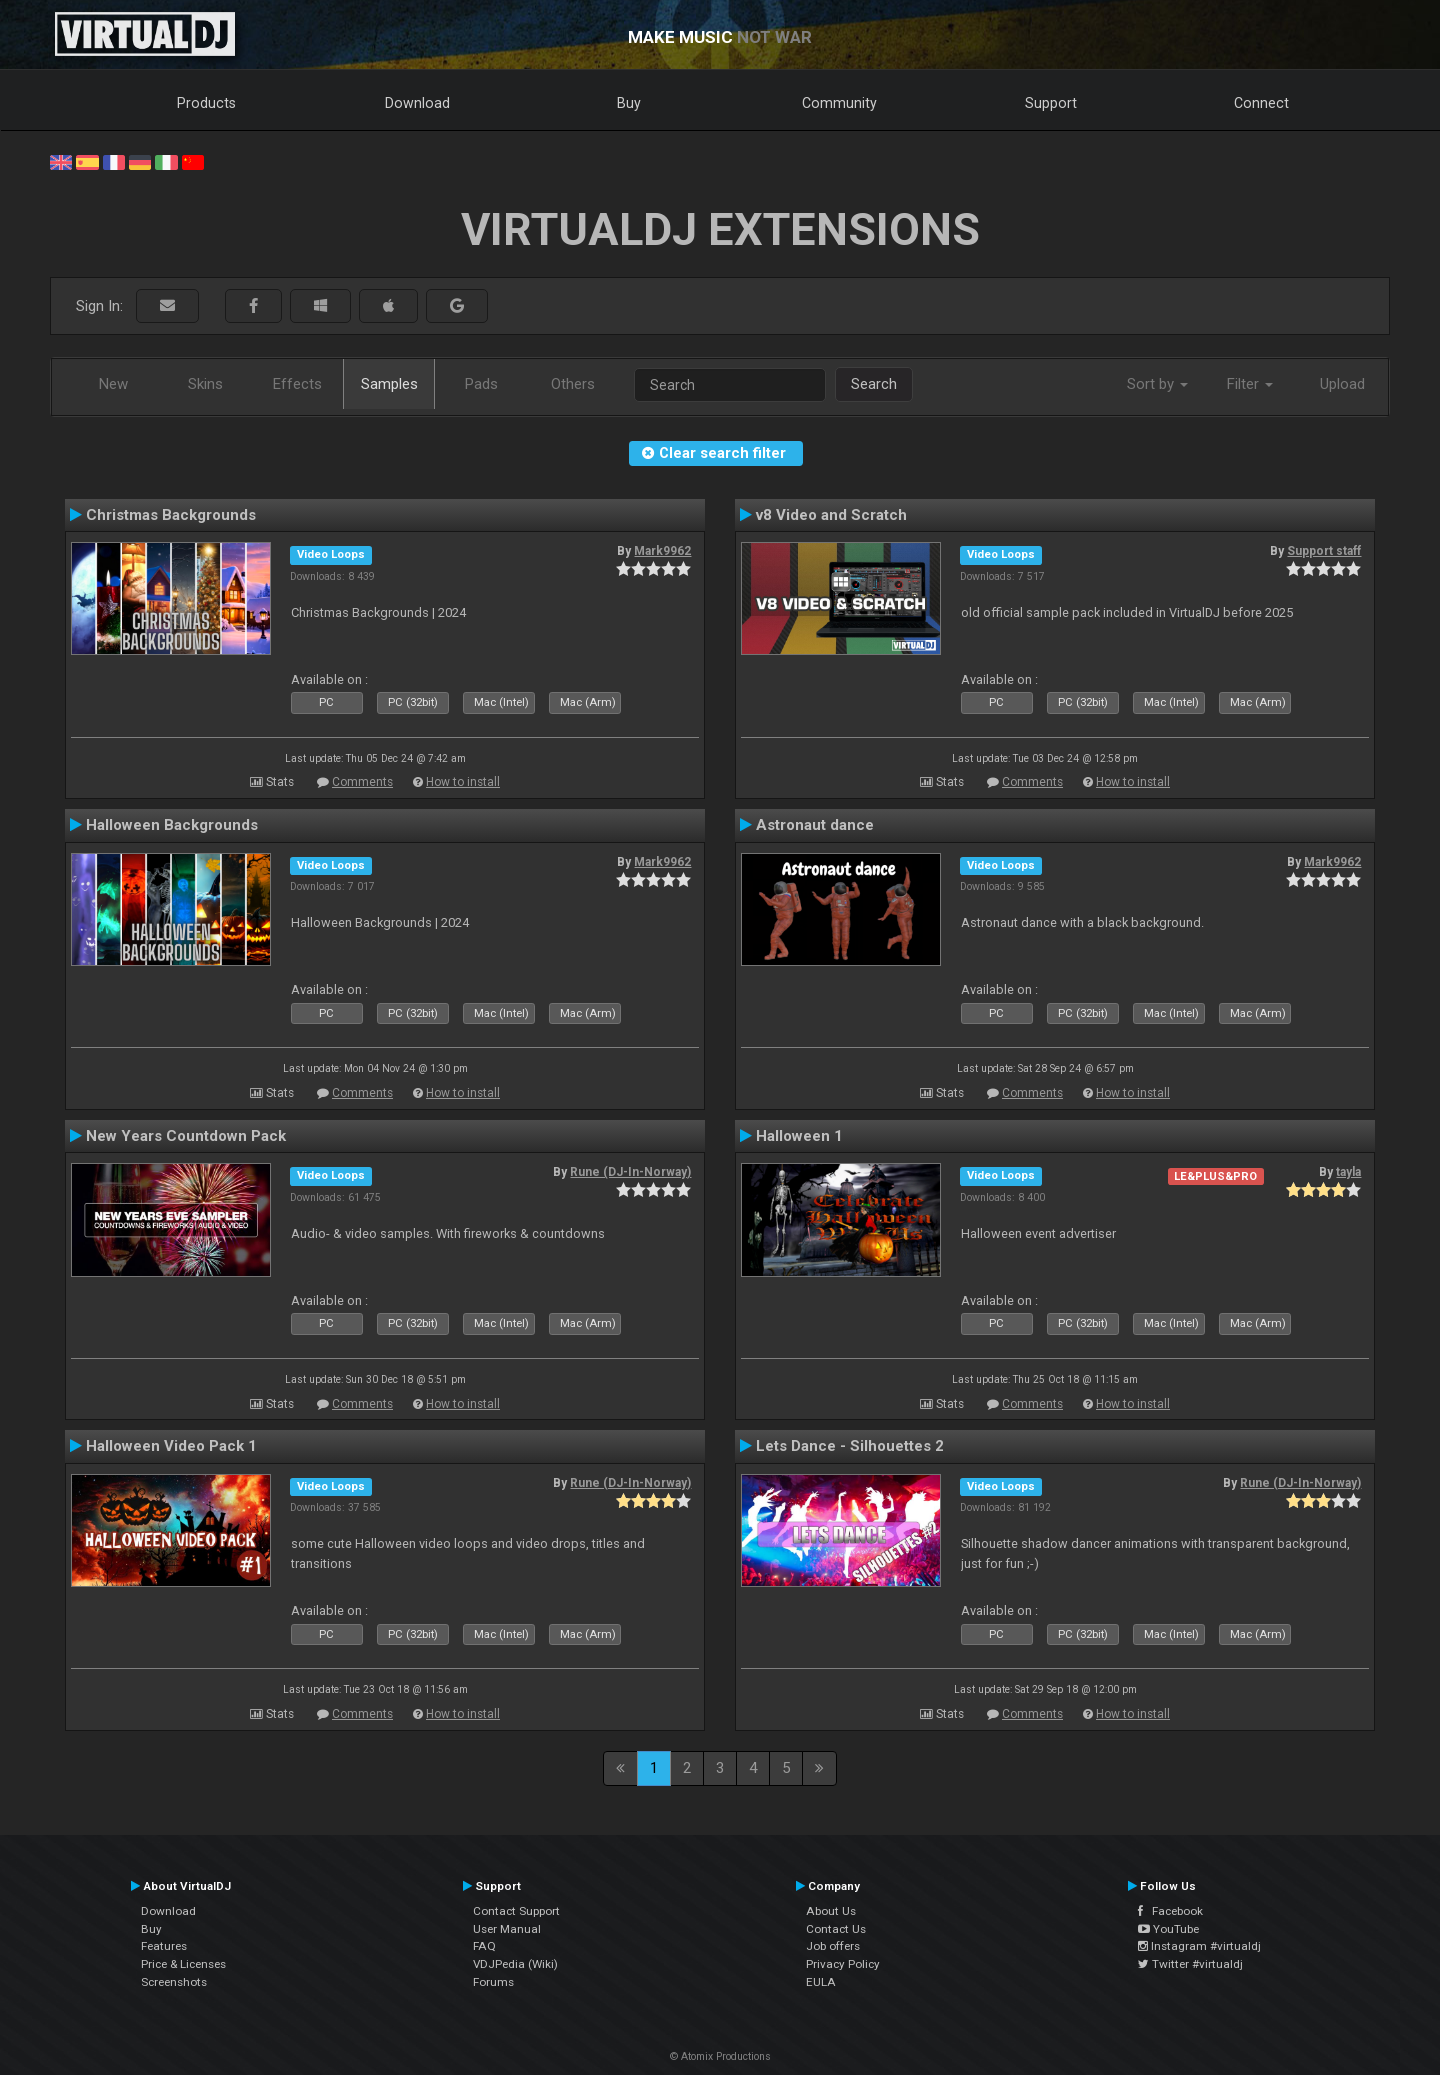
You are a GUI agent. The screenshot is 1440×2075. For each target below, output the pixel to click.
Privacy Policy (843, 1964)
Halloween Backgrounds (172, 825)
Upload (1342, 384)
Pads (481, 384)
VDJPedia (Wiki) (515, 1964)
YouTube (1168, 1929)
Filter (1250, 384)
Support (1051, 103)
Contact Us (836, 1929)
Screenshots (174, 1982)
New (113, 384)
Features (164, 1946)
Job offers (833, 1946)
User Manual (507, 1929)
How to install (463, 782)
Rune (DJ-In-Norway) (630, 1172)
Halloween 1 (799, 1136)
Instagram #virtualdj (1199, 1946)
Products (206, 103)
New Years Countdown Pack (186, 1136)
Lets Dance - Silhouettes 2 (850, 1446)
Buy (629, 103)
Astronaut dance (815, 825)
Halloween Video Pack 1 (171, 1446)
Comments (362, 782)
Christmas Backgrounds (171, 515)
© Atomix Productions (720, 2056)
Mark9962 (662, 551)
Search (874, 384)
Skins (205, 384)
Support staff (1324, 551)
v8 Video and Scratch (831, 515)
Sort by (1157, 384)
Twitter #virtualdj (1190, 1964)
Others (573, 384)
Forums (493, 1982)
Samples (389, 384)
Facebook (1170, 1911)
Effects (297, 384)
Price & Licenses (183, 1964)
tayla (1348, 1172)
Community (839, 103)
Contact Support (516, 1911)
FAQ (484, 1946)
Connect (1261, 103)
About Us (831, 1911)
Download (417, 103)
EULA (821, 1982)
